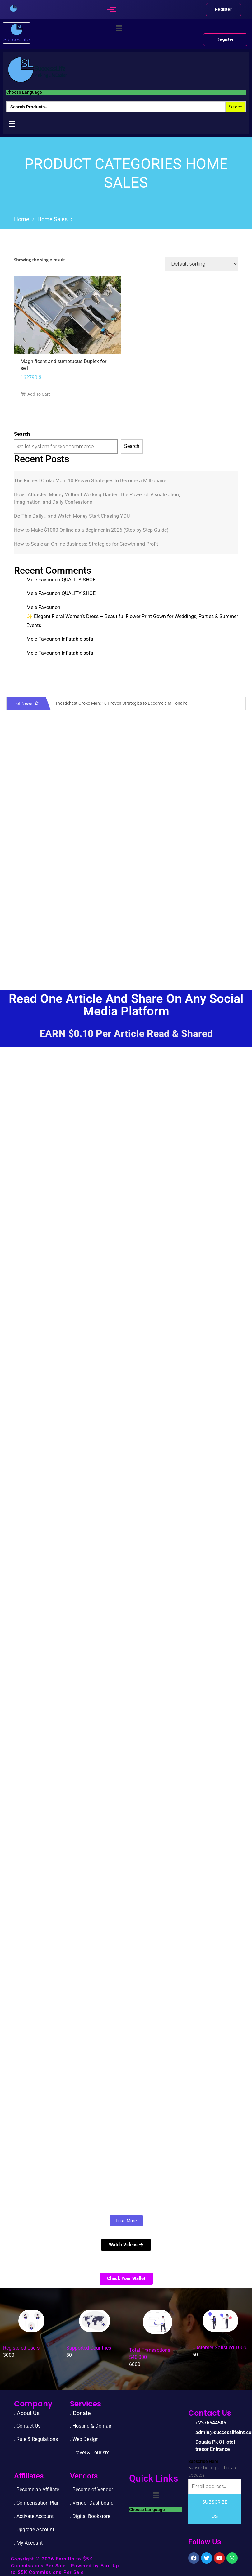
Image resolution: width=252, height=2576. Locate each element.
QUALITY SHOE (79, 580)
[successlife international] (13, 8)
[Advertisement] (123, 924)
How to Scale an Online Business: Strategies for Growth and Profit (86, 544)
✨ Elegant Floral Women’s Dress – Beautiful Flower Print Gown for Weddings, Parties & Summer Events (132, 620)
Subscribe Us (214, 2509)
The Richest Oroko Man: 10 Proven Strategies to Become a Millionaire (90, 481)
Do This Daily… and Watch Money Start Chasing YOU (72, 516)
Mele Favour (40, 580)
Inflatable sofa (77, 639)
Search (22, 434)
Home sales (52, 219)
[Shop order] (201, 264)
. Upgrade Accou (32, 2530)
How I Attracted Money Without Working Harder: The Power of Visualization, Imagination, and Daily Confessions (97, 498)
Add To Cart (35, 394)
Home (21, 219)
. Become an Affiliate (36, 2489)
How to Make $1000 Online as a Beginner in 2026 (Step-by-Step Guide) (91, 530)
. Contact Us (27, 2426)
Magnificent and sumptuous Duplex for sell (63, 364)
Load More (126, 2220)
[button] (119, 28)
